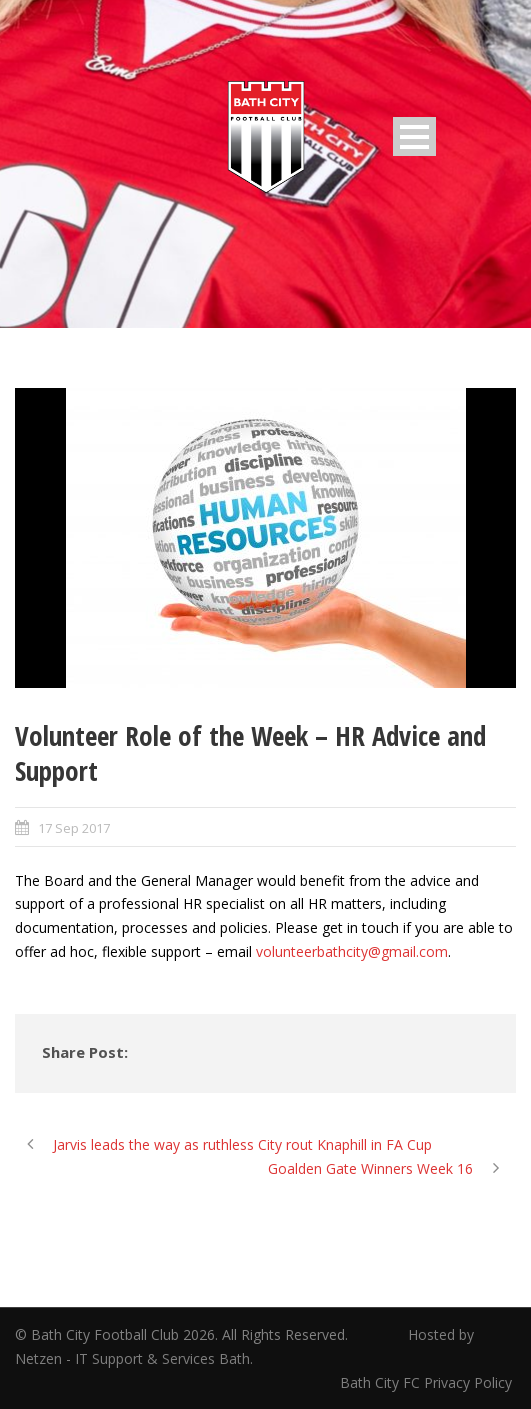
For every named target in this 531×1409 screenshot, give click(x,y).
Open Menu (414, 136)
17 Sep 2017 (74, 828)
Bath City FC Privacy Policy (428, 1382)
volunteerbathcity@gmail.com (352, 951)
